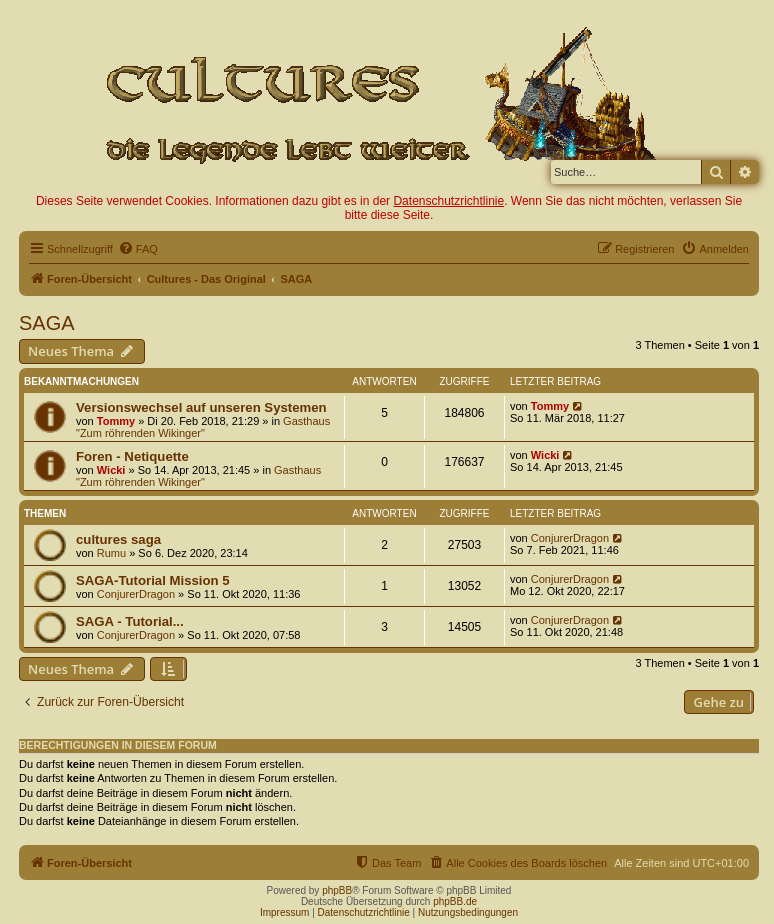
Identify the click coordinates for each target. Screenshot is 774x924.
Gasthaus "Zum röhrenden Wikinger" (203, 427)
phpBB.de (455, 901)
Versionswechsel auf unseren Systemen (201, 407)
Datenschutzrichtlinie (448, 201)
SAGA (47, 323)
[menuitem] (138, 249)
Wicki (111, 470)
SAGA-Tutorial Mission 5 (153, 580)
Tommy (116, 421)
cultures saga (118, 539)
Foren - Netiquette (132, 456)
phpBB (337, 890)
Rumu (111, 553)
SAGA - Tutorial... (130, 621)
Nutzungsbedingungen (468, 912)
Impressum (284, 912)
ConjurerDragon (570, 538)
